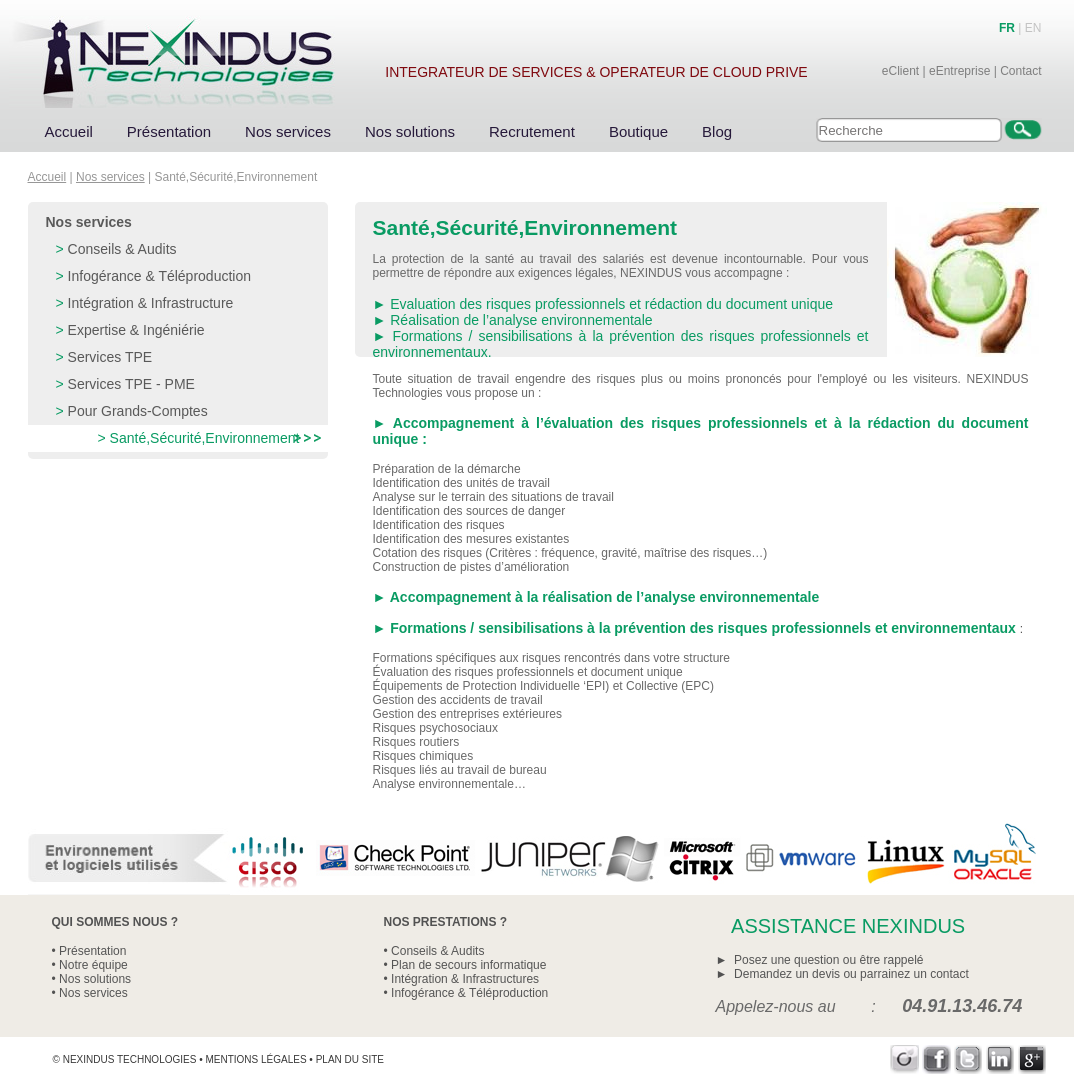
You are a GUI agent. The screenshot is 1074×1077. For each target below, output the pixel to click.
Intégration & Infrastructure (151, 303)
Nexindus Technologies (130, 1059)
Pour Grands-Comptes (138, 411)
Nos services (288, 131)
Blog (717, 131)
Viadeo (904, 1059)
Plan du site (350, 1059)
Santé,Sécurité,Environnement (205, 438)
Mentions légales (255, 1059)
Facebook (936, 1059)
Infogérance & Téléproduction (159, 276)
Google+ (1032, 1059)
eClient (900, 71)
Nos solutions (410, 131)
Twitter (968, 1059)
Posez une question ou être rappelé (828, 960)
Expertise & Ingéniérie (136, 330)
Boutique (638, 131)
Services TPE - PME (131, 384)
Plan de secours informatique (468, 965)
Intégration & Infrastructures (465, 979)
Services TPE (110, 357)
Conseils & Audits (122, 249)
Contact (1020, 71)
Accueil (69, 131)
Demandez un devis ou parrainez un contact (851, 974)
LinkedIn (1000, 1059)
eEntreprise (959, 71)
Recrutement (532, 131)
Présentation (169, 131)
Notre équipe (93, 965)
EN (1033, 28)
